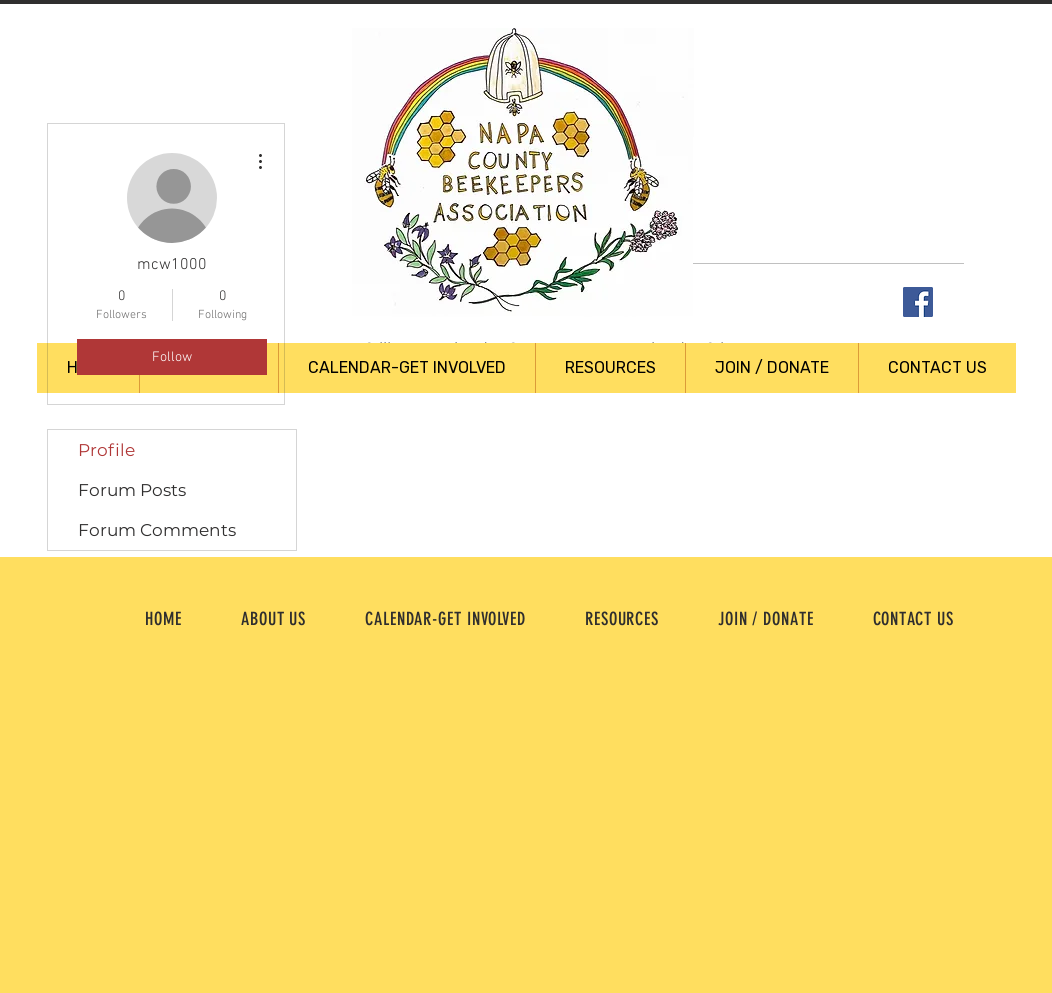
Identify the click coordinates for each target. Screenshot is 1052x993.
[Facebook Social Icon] (918, 302)
